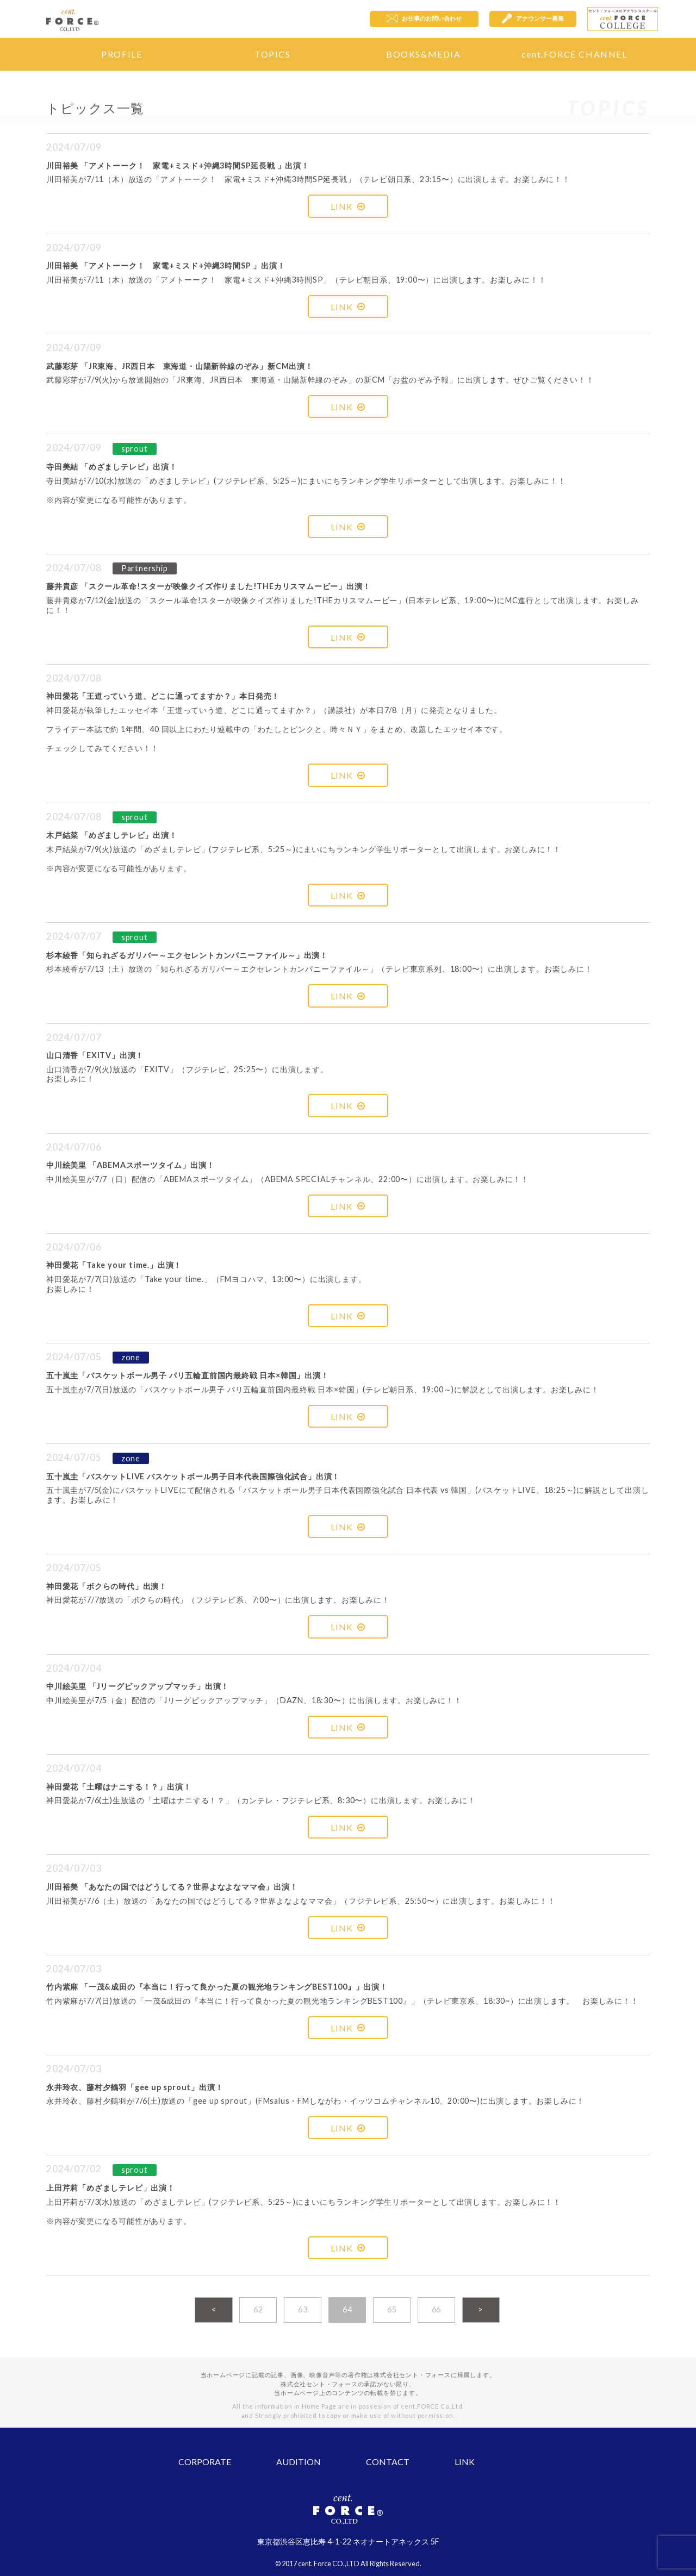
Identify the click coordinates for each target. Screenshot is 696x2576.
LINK (348, 206)
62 (258, 2309)
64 (347, 2309)
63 (303, 2309)
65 (392, 2309)
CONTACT (387, 2461)
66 (437, 2309)
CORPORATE (204, 2461)
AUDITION (298, 2461)
